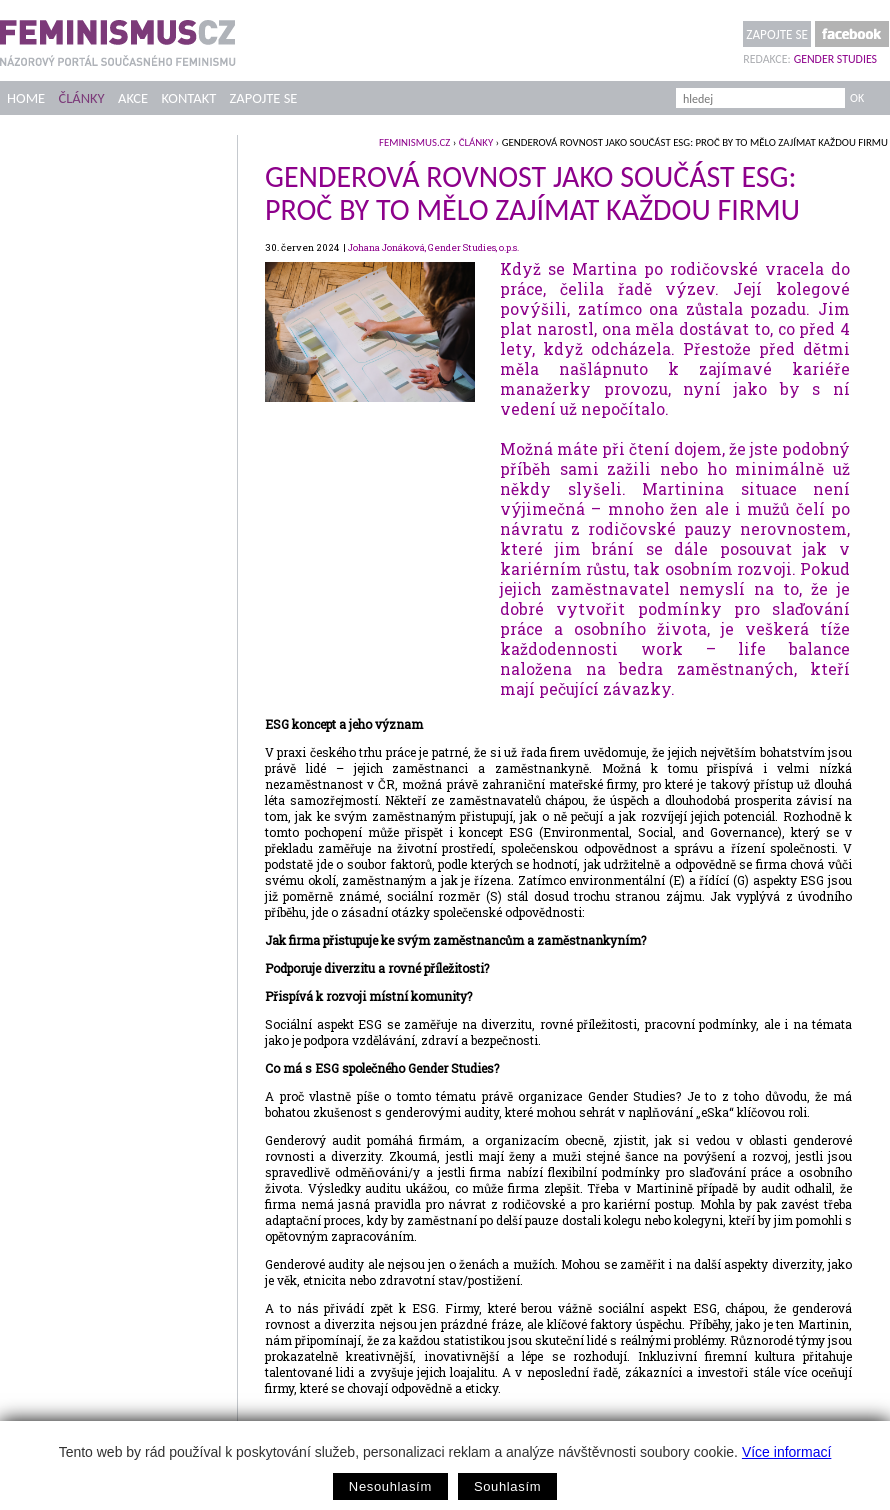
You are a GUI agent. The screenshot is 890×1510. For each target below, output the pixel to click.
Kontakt (189, 98)
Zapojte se (777, 34)
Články (81, 98)
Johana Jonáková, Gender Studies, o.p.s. (433, 247)
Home (26, 98)
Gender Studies (835, 59)
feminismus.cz (414, 142)
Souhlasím (507, 1486)
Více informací (786, 1452)
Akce (133, 98)
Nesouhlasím (390, 1486)
